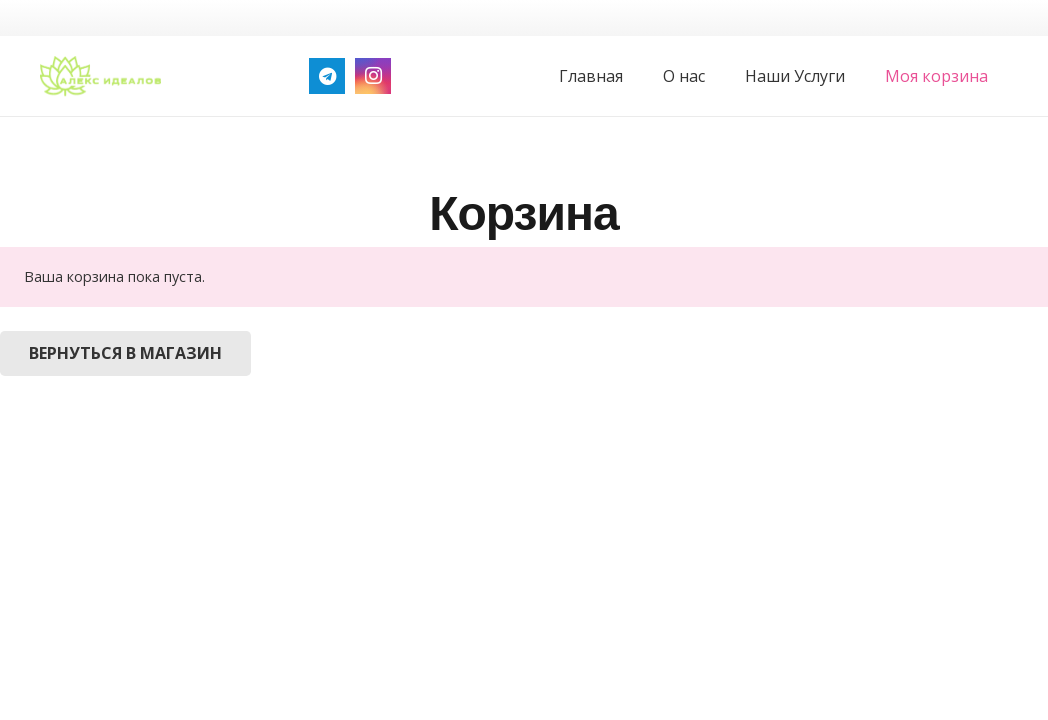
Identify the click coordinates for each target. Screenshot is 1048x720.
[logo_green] (100, 76)
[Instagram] (373, 76)
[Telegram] (327, 76)
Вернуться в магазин (125, 353)
